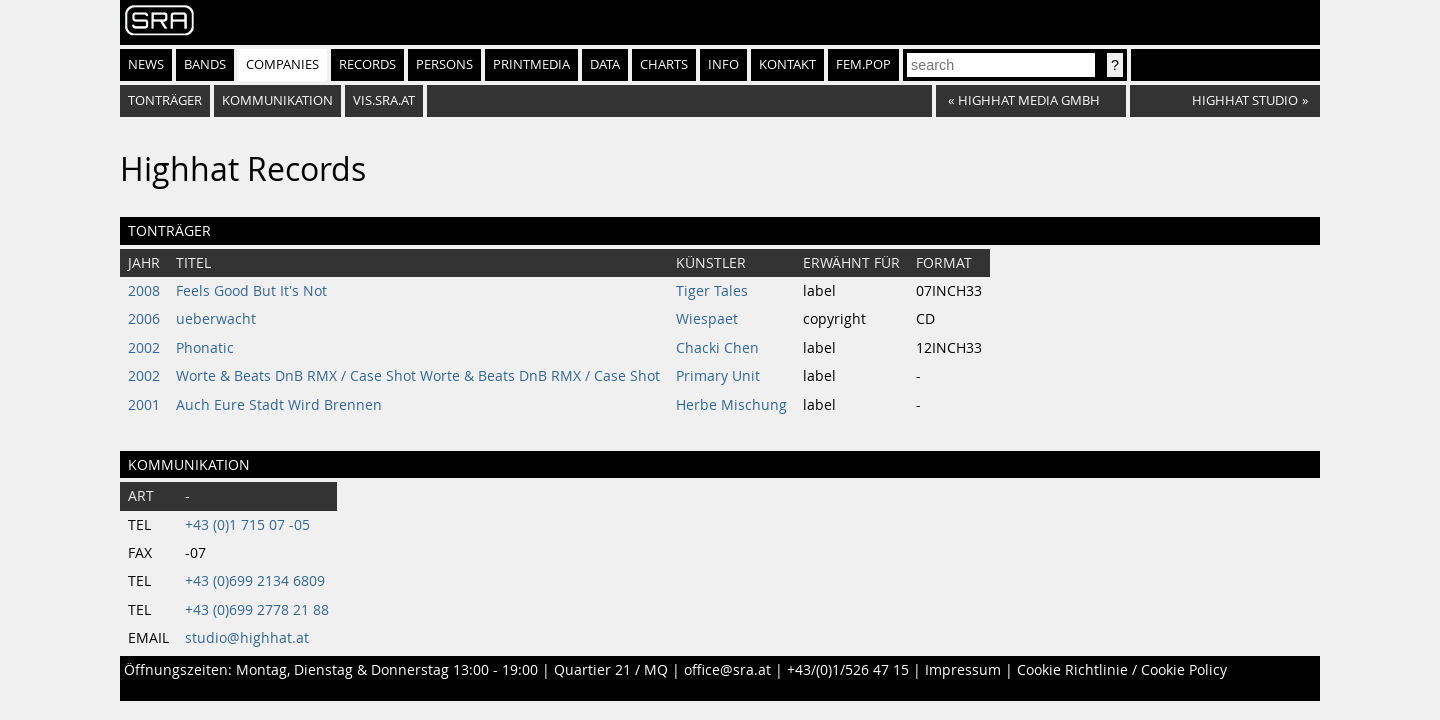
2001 (144, 405)
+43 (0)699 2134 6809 (255, 581)
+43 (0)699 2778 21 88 (257, 610)
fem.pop (863, 64)
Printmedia (531, 64)
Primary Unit (718, 376)
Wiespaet (707, 319)
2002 (144, 348)
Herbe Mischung (731, 405)
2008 (144, 291)
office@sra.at (727, 670)
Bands (205, 64)
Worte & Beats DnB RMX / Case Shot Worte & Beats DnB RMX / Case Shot (418, 376)
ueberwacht (216, 319)
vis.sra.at (384, 100)
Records (367, 64)
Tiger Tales (712, 291)
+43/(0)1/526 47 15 (848, 670)
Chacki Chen (717, 348)
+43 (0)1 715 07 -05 (247, 525)
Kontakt (787, 64)
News (146, 64)
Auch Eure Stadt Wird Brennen (279, 405)
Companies (282, 64)
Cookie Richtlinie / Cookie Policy (1122, 670)
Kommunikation (277, 100)
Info (723, 64)
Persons (444, 64)
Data (605, 64)
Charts (664, 64)
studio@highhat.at (247, 638)
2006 (144, 319)
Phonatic (205, 348)
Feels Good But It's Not (251, 291)
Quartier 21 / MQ (611, 670)
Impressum (963, 670)
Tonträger (165, 100)
